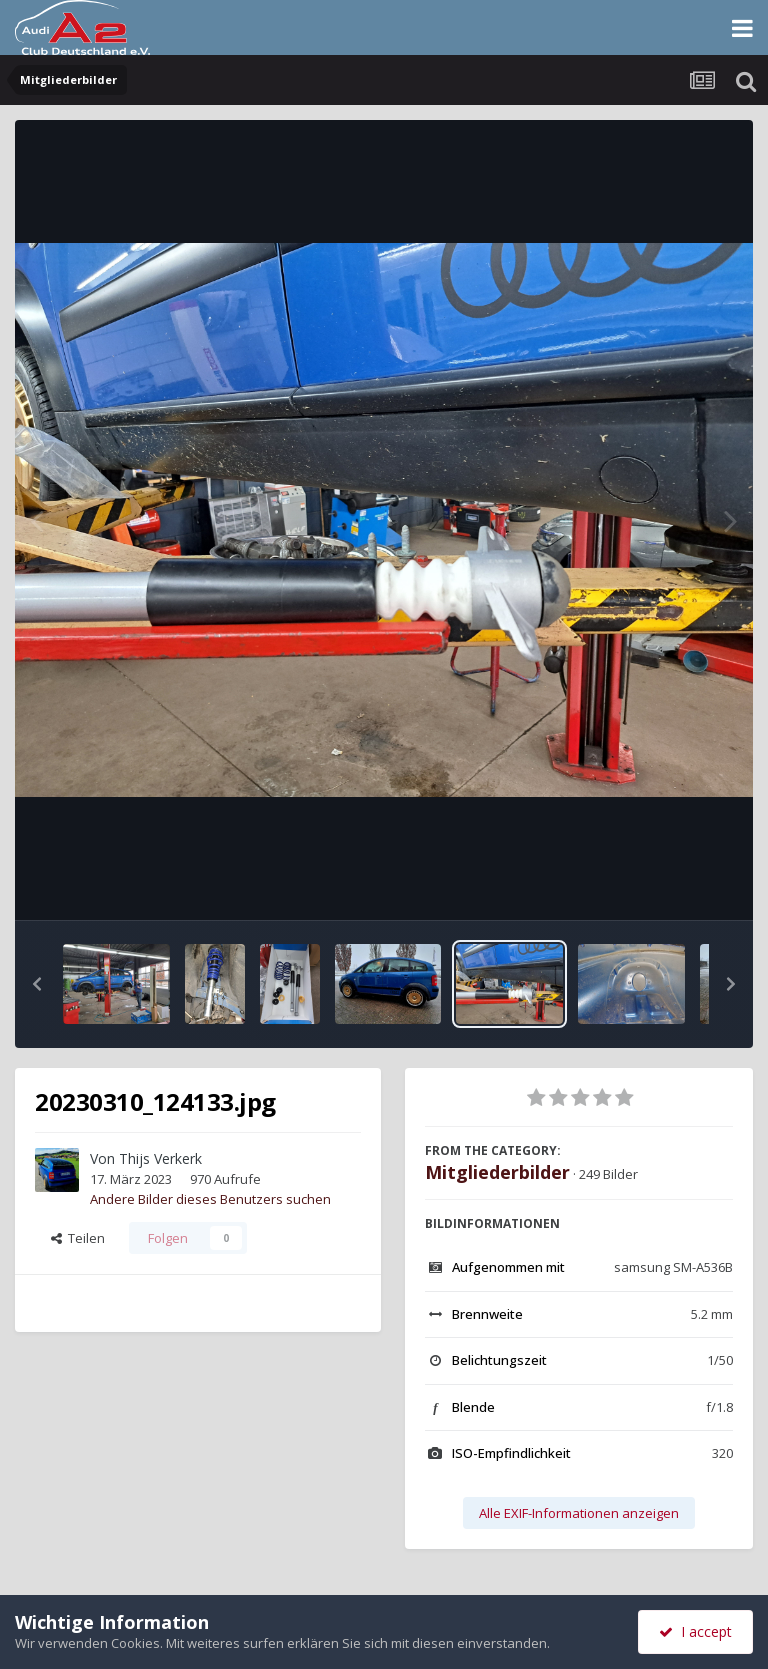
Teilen (78, 1238)
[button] (37, 984)
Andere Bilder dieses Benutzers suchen (210, 1199)
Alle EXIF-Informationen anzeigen (579, 1513)
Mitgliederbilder (497, 1172)
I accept (695, 1631)
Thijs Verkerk (160, 1158)
